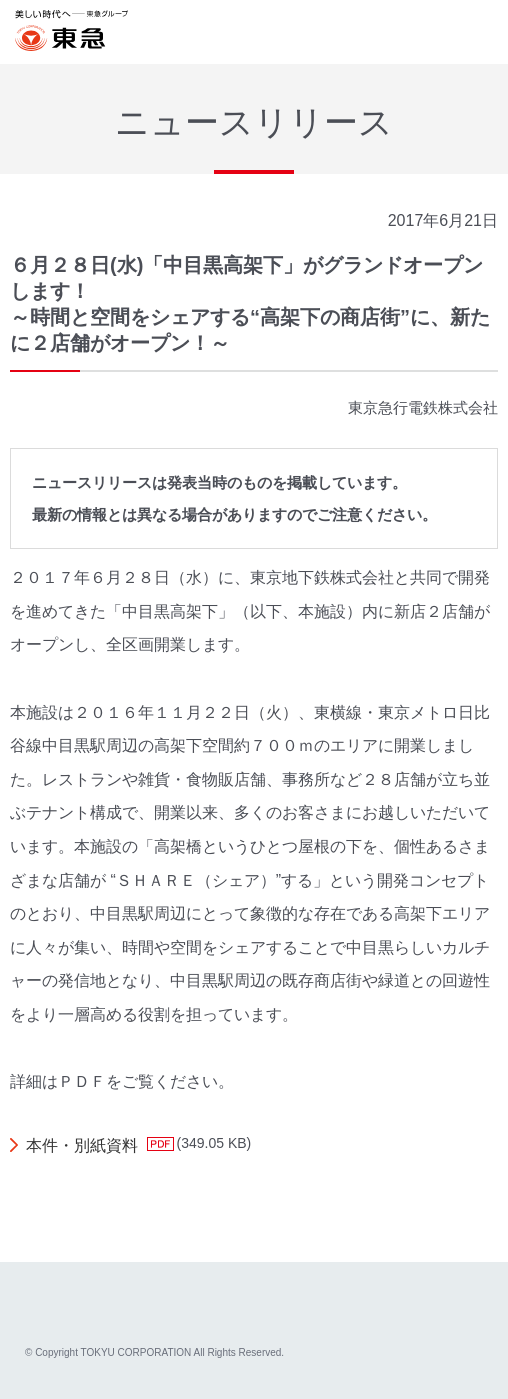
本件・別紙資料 (82, 1145)
